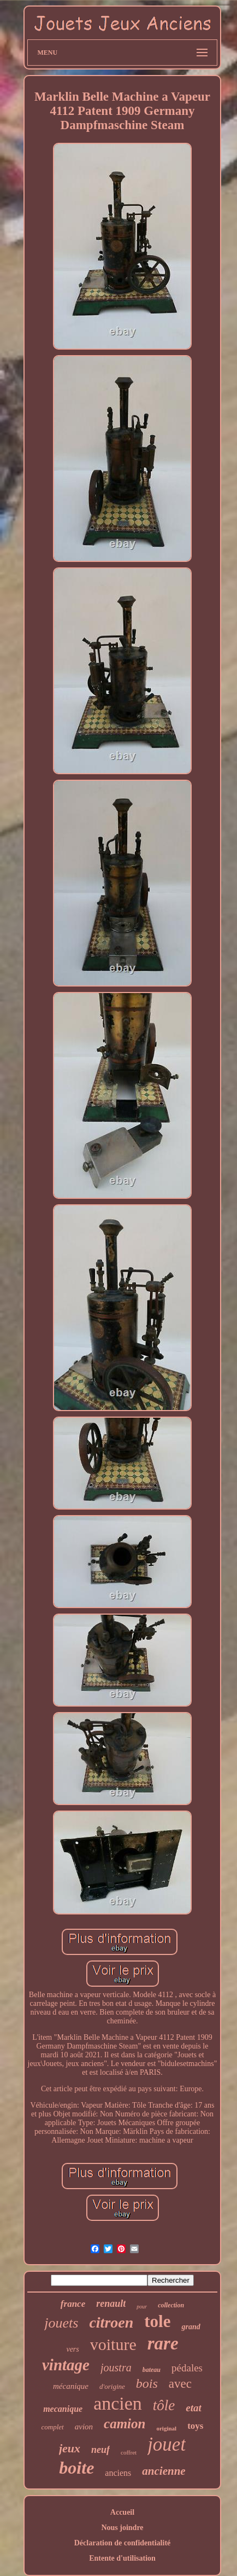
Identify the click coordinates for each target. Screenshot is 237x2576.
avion (84, 2426)
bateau (152, 2370)
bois (147, 2383)
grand (190, 2327)
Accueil (122, 2512)
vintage (66, 2365)
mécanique (70, 2386)
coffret (129, 2452)
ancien (117, 2403)
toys (195, 2426)
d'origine (112, 2386)
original (166, 2428)
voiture (113, 2344)
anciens (118, 2473)
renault (111, 2303)
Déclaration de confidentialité (122, 2543)
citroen (111, 2322)
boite (76, 2468)
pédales (187, 2368)
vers (72, 2349)
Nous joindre (122, 2527)
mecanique (62, 2408)
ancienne (163, 2471)
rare (163, 2343)
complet (53, 2427)
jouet (166, 2444)
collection (171, 2305)
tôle (164, 2405)
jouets (61, 2323)
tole (157, 2321)
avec (180, 2384)
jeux (69, 2448)
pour (142, 2307)
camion (124, 2423)
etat (194, 2407)
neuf (100, 2449)
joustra (116, 2368)
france (73, 2304)
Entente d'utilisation (122, 2558)
